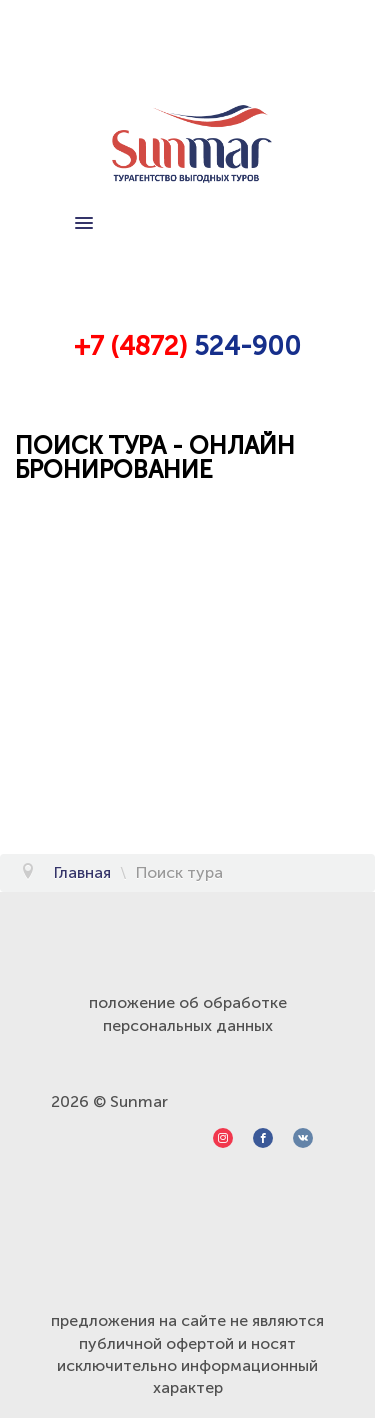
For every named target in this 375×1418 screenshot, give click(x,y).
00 (284, 346)
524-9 (227, 346)
